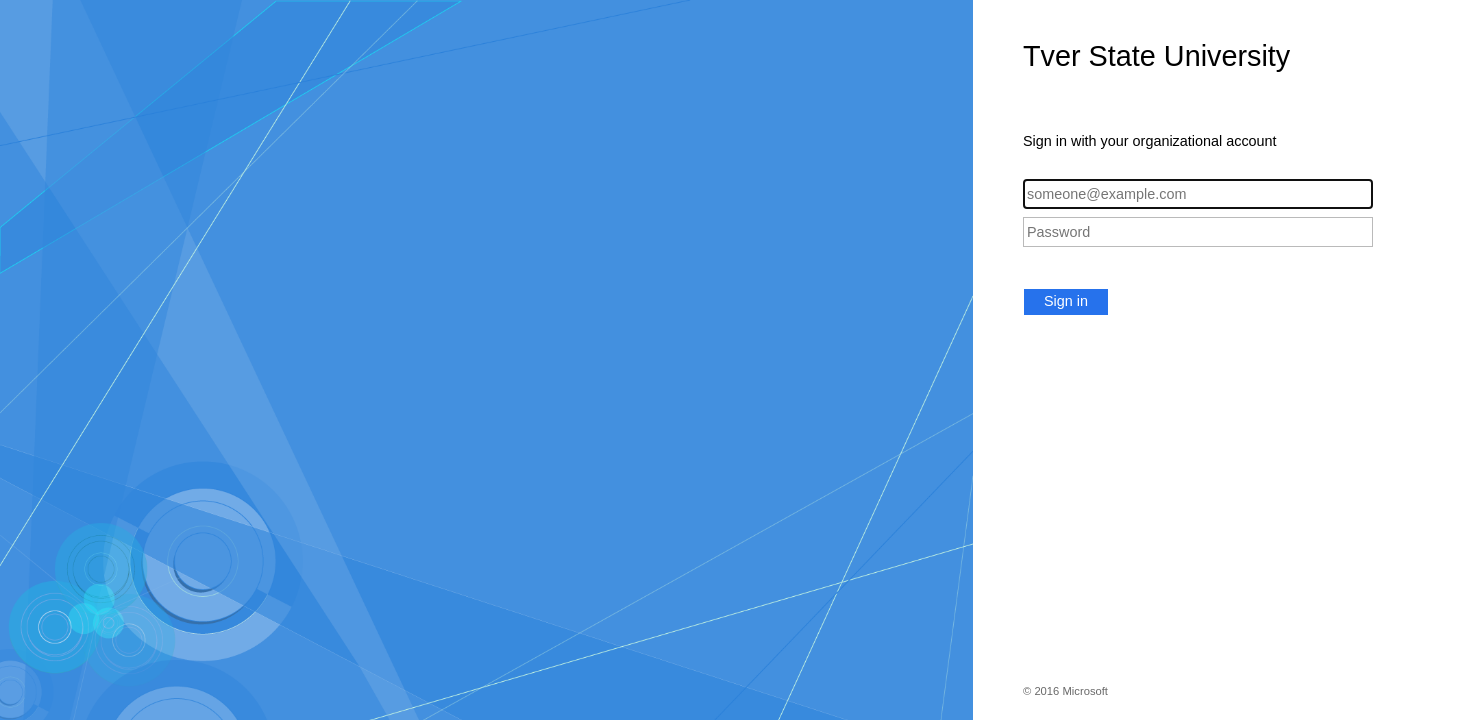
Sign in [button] (1066, 301)
